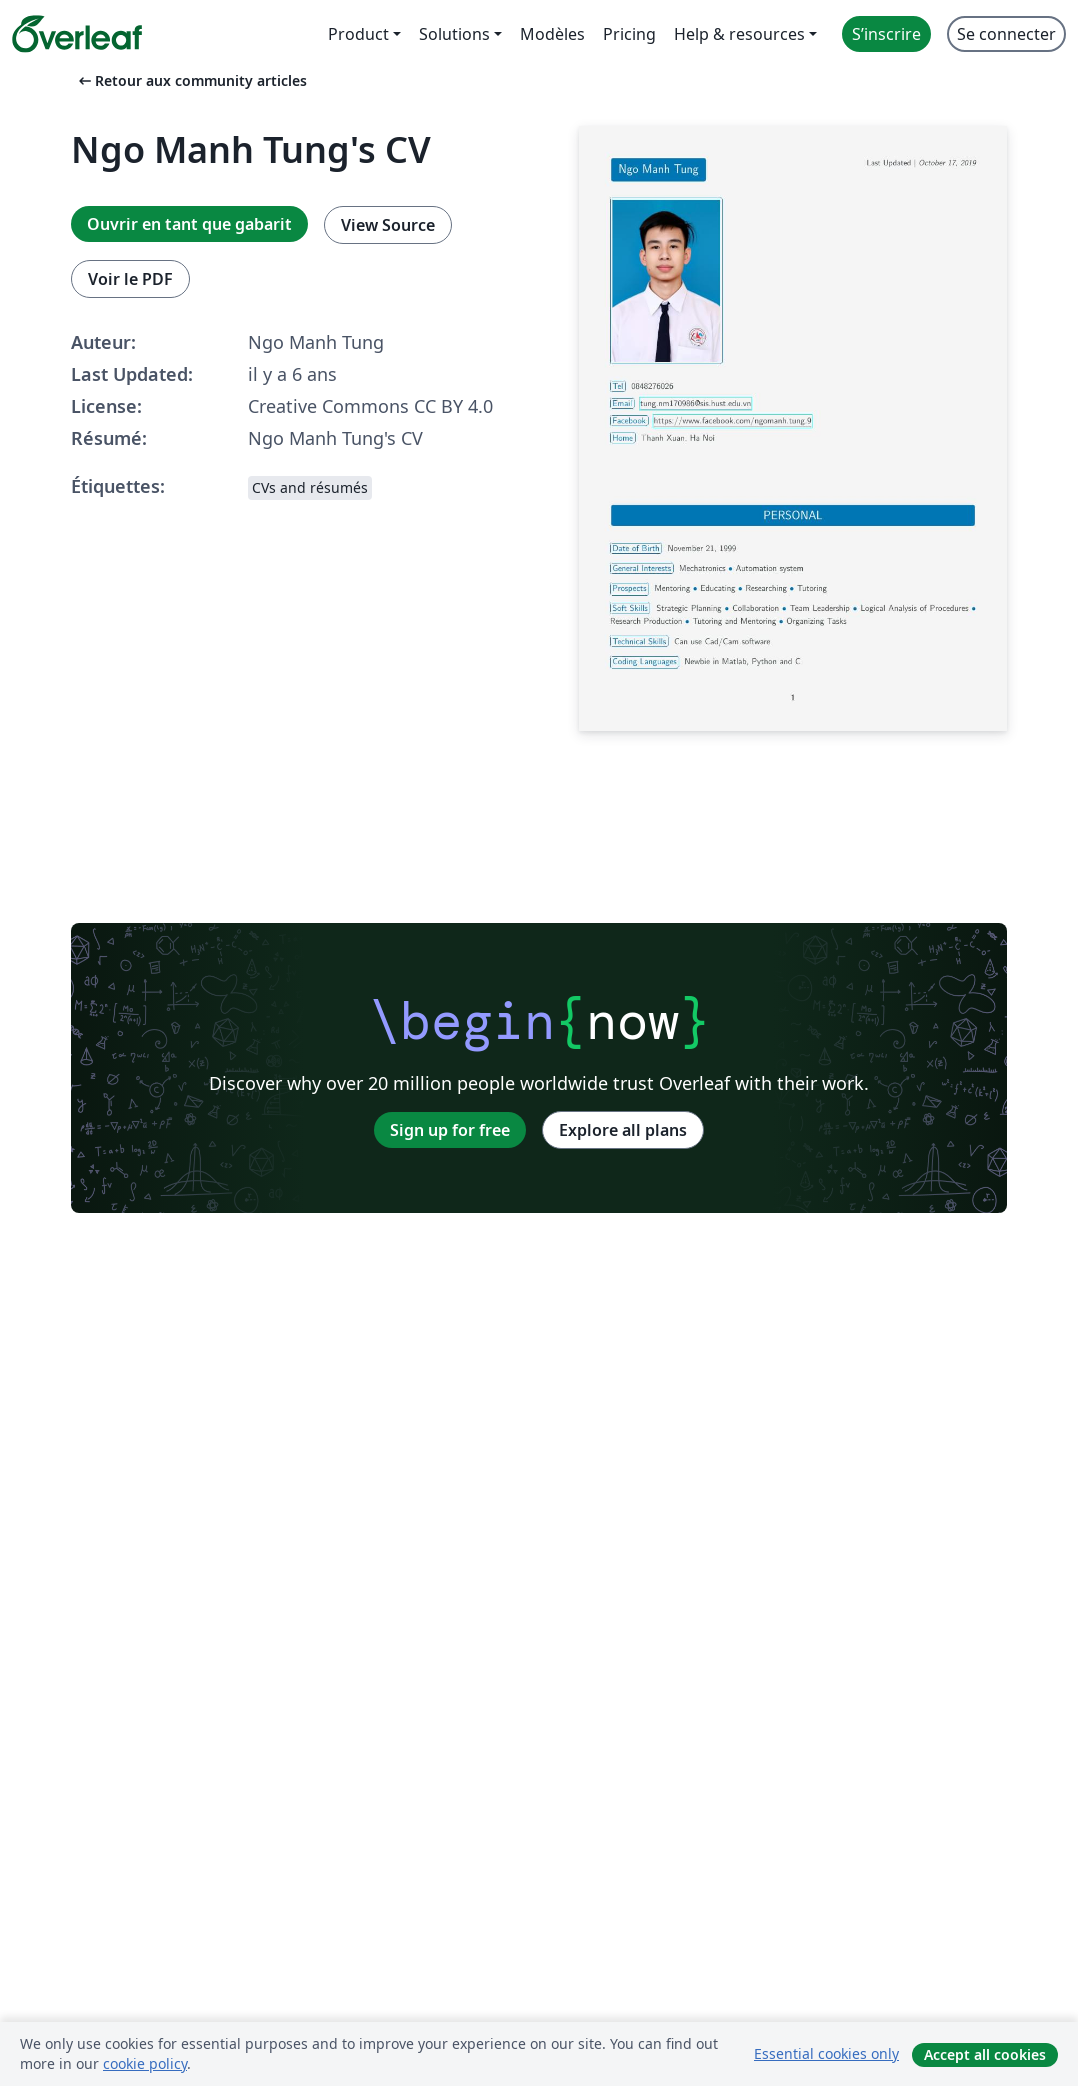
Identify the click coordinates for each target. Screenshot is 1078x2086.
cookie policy (145, 2063)
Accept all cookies (985, 2054)
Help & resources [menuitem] (739, 34)
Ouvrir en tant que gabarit (189, 224)
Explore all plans (623, 1130)
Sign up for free (450, 1130)
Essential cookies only (826, 2053)
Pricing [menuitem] (629, 34)
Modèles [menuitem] (552, 34)
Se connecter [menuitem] (1006, 34)
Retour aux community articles (191, 80)
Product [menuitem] (358, 34)
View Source (388, 225)
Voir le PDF (130, 279)
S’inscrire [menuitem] (886, 34)
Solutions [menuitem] (454, 34)
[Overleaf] (77, 34)
